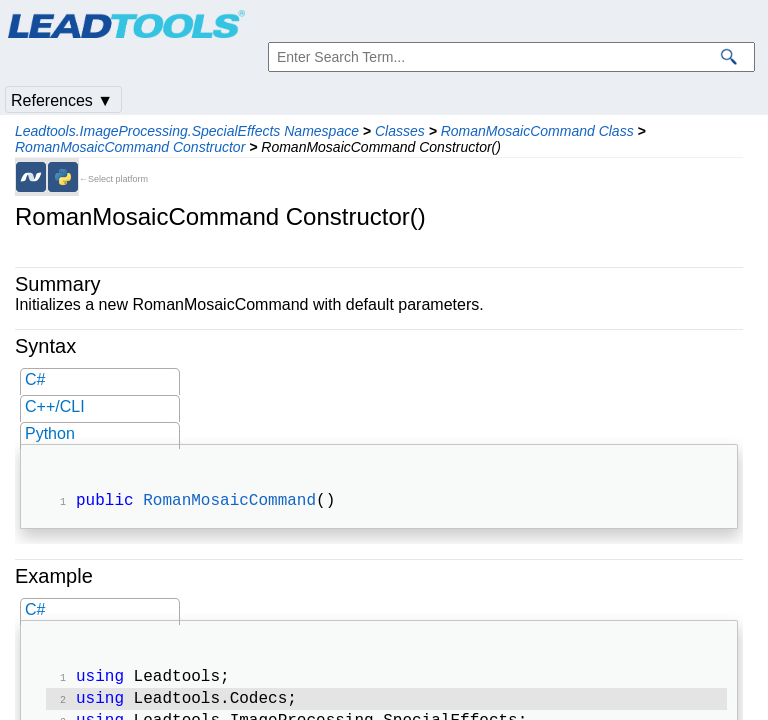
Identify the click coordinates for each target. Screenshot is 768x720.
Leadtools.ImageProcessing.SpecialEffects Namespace (187, 131)
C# (35, 379)
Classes (400, 131)
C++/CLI (55, 406)
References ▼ (62, 100)
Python (50, 433)
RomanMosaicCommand (229, 503)
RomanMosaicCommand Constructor (130, 147)
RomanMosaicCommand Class (537, 131)
